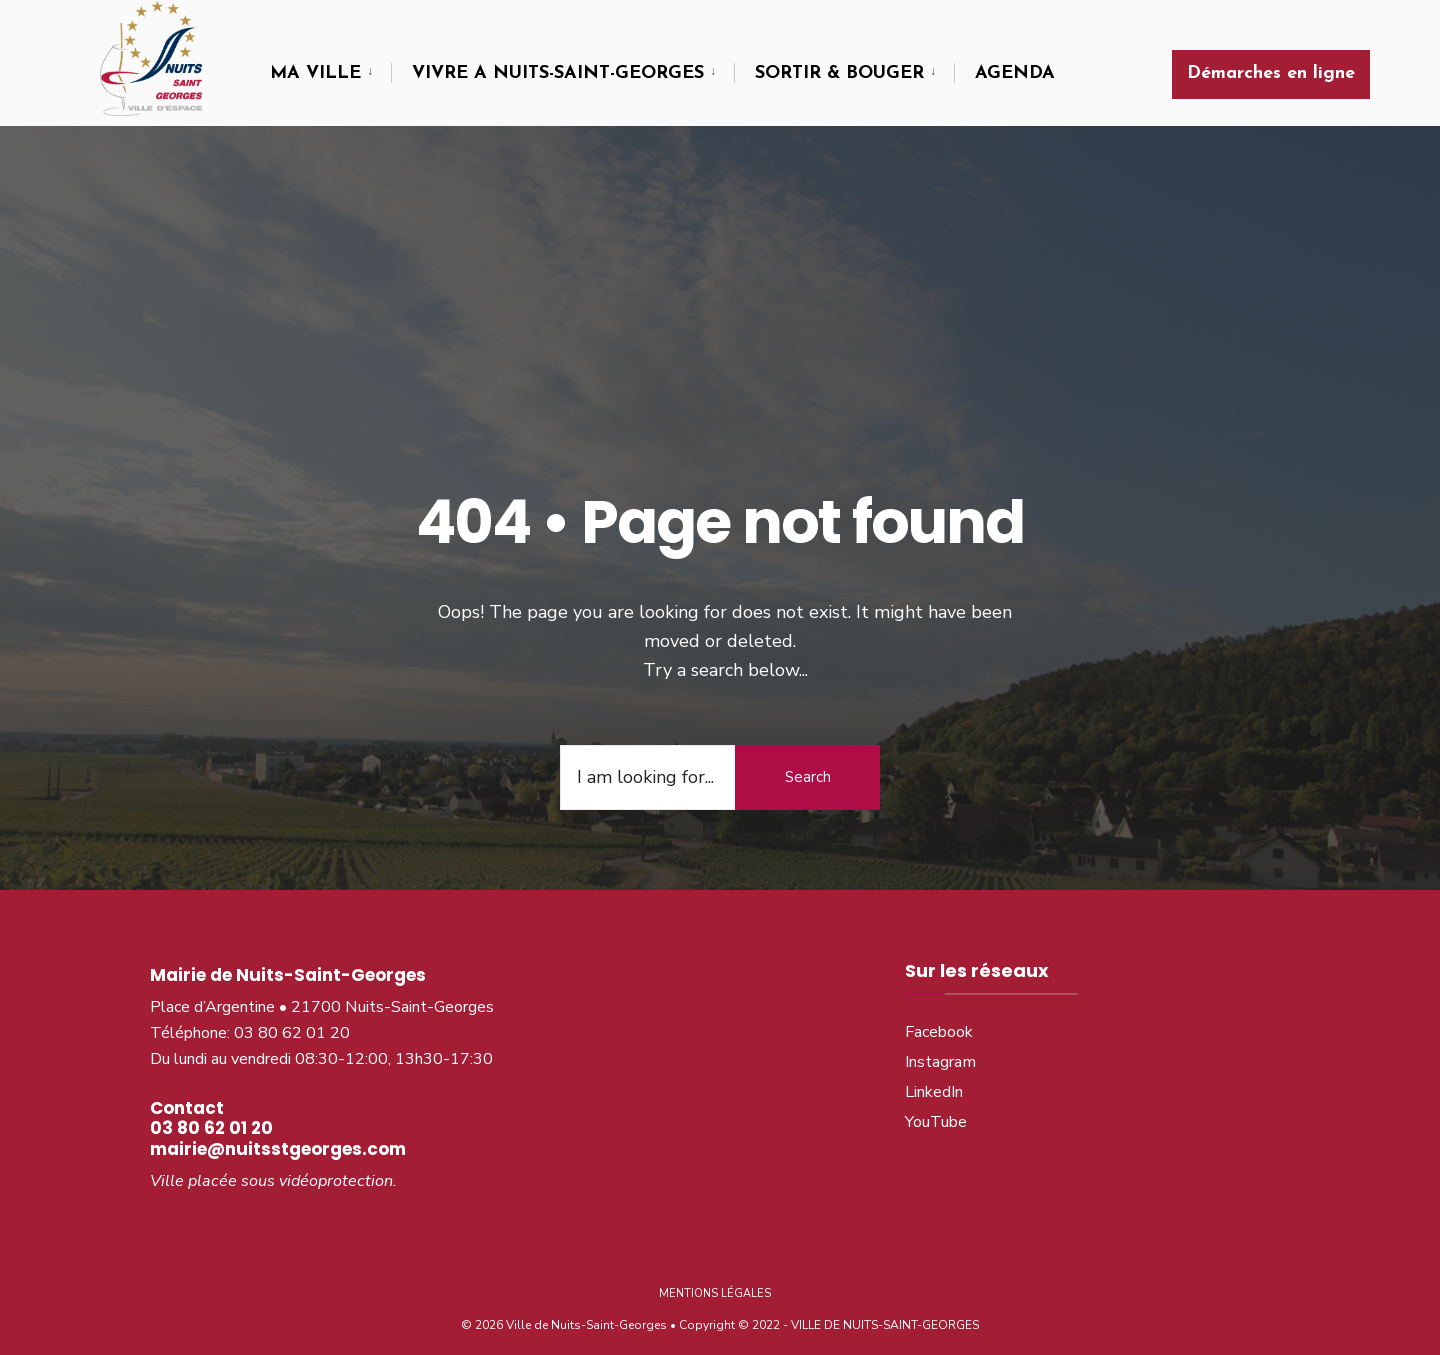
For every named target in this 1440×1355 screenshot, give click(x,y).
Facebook (939, 1022)
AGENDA (1015, 73)
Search (808, 766)
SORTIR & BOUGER (839, 73)
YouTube (936, 1112)
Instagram (940, 1052)
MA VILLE (315, 73)
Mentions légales (715, 1282)
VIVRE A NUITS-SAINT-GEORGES (558, 73)
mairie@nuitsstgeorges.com (278, 1138)
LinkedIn (934, 1082)
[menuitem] (330, 74)
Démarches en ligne (1271, 73)
